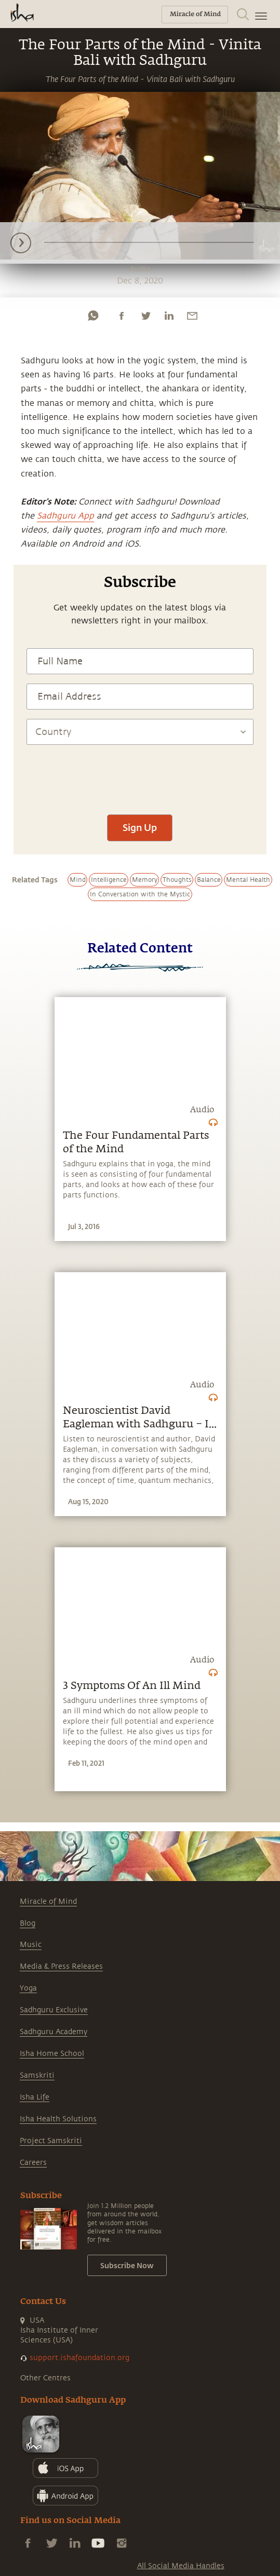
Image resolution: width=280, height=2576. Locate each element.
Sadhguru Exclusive (54, 2010)
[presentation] (140, 774)
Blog (27, 1923)
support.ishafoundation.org (79, 2358)
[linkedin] (169, 315)
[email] (192, 315)
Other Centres (45, 2378)
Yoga (28, 1988)
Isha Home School (52, 2053)
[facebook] (121, 315)
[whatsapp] (93, 315)
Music (31, 1944)
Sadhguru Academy (53, 2032)
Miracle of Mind (48, 1901)
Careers (33, 2162)
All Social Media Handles (180, 2566)
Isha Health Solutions (58, 2119)
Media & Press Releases (61, 1966)
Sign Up (140, 827)
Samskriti (37, 2075)
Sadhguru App (65, 516)
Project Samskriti (51, 2141)
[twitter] (145, 315)
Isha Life (34, 2097)
